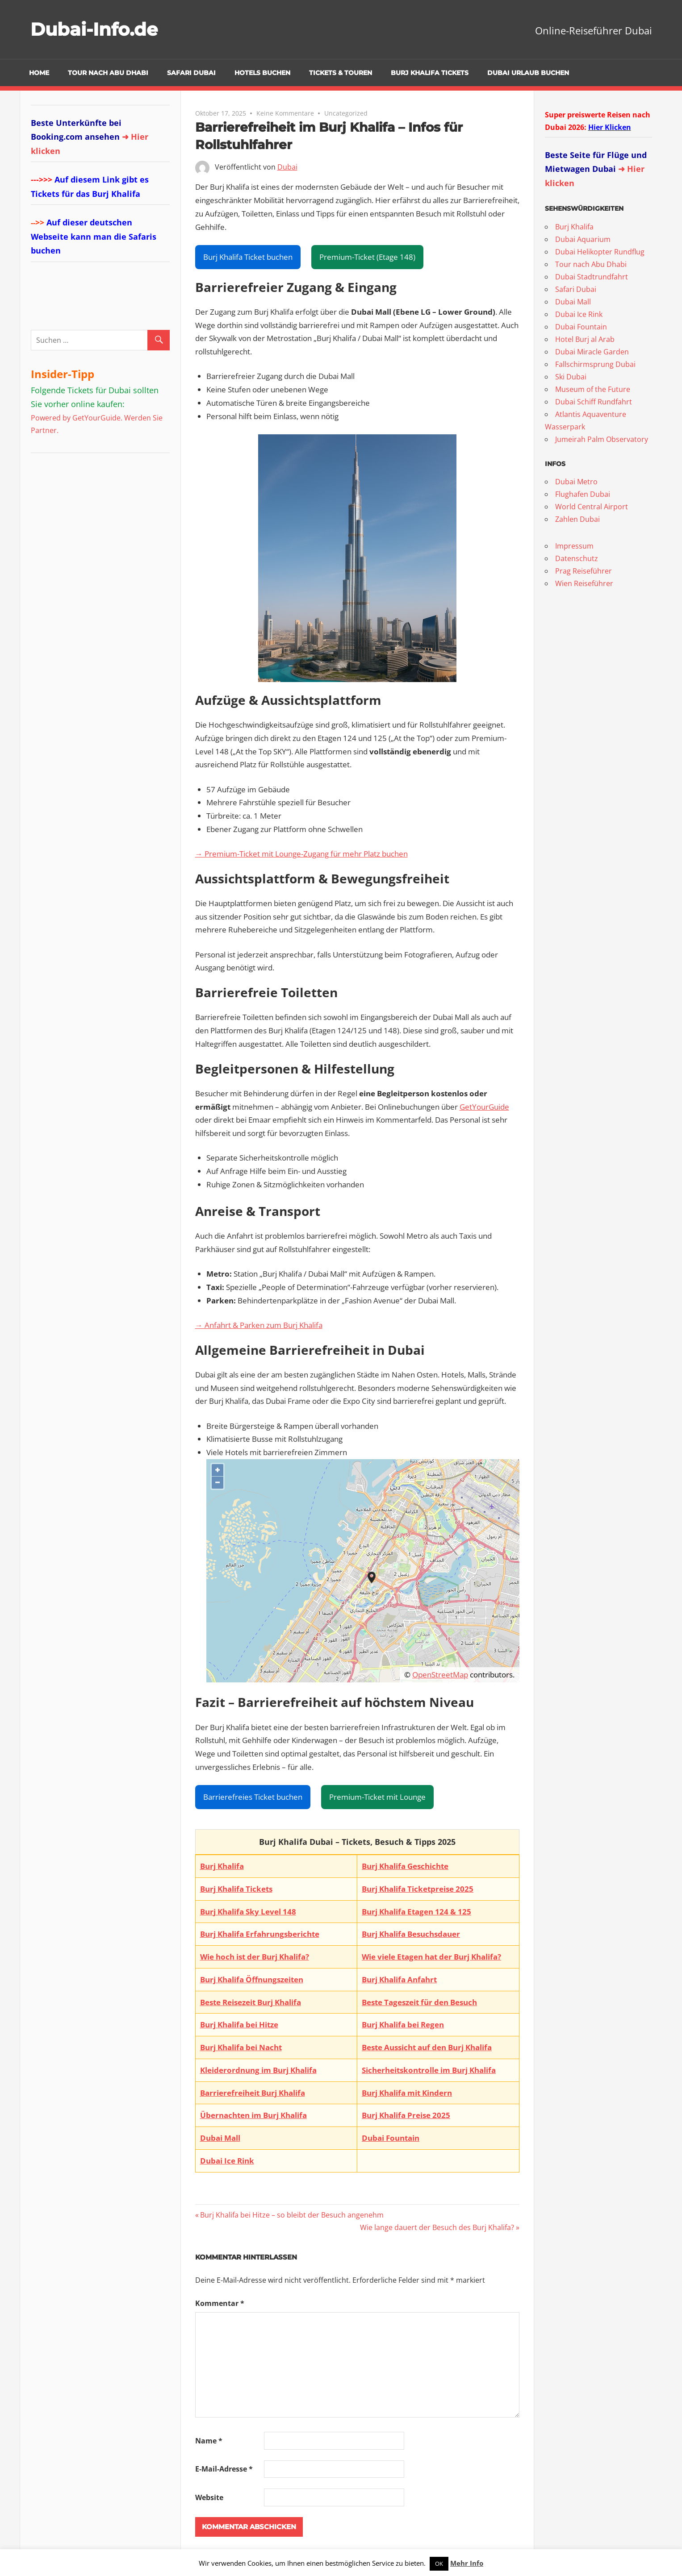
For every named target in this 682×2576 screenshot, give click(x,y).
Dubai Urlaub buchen (528, 73)
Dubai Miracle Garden (592, 352)
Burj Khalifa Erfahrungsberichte (259, 1934)
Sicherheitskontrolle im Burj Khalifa (429, 2070)
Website (209, 2497)
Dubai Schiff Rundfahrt (593, 402)
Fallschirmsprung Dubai (595, 364)
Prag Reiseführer (583, 571)
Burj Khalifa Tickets (430, 73)
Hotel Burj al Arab (585, 339)
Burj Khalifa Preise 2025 (406, 2115)
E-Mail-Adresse (224, 2469)
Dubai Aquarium (583, 239)
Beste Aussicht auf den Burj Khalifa (427, 2047)
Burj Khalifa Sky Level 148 (248, 1911)
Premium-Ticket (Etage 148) (367, 257)
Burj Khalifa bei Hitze (239, 2024)
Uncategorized (346, 113)
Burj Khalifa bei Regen (403, 2024)
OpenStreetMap (440, 1674)
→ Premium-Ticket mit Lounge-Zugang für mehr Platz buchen (301, 854)
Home (39, 73)
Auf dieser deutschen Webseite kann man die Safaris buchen (93, 236)
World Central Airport (591, 507)
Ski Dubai (570, 377)
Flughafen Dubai (582, 494)
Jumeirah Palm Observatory (601, 439)
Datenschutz (576, 558)
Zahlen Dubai (577, 519)
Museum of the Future (592, 389)
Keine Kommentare (285, 113)
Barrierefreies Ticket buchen (252, 1797)
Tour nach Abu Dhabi (108, 73)
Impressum (574, 546)
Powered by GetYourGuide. (76, 418)
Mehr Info (466, 2563)
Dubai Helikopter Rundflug (599, 252)
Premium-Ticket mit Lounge (377, 1797)
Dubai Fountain (390, 2138)
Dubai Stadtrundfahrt (591, 277)
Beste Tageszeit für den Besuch (419, 2002)
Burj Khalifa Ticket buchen (248, 257)
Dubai (287, 167)
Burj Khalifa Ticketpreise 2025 (417, 1889)
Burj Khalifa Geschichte (405, 1866)
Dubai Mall (220, 2138)
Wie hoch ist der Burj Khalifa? (254, 1957)
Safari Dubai (191, 73)
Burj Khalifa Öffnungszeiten (251, 1979)
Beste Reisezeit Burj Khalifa (250, 2002)
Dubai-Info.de (94, 29)
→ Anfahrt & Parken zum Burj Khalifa (258, 1325)
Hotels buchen (262, 73)
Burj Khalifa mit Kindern (407, 2093)
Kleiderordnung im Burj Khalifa (258, 2070)
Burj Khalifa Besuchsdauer (411, 1934)
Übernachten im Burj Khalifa (253, 2115)
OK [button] (439, 2563)
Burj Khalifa (222, 1866)
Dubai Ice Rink (227, 2161)
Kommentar (219, 2303)
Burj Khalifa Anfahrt (399, 1979)
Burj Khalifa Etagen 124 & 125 (416, 1911)
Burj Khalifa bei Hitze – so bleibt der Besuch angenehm (292, 2215)
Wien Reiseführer (584, 583)
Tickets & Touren (340, 73)
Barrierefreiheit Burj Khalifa (252, 2093)
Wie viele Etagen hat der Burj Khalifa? (431, 1957)
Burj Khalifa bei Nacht (241, 2047)
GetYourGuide (484, 1107)
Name (208, 2441)
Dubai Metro (576, 482)
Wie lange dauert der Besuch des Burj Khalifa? (437, 2227)
